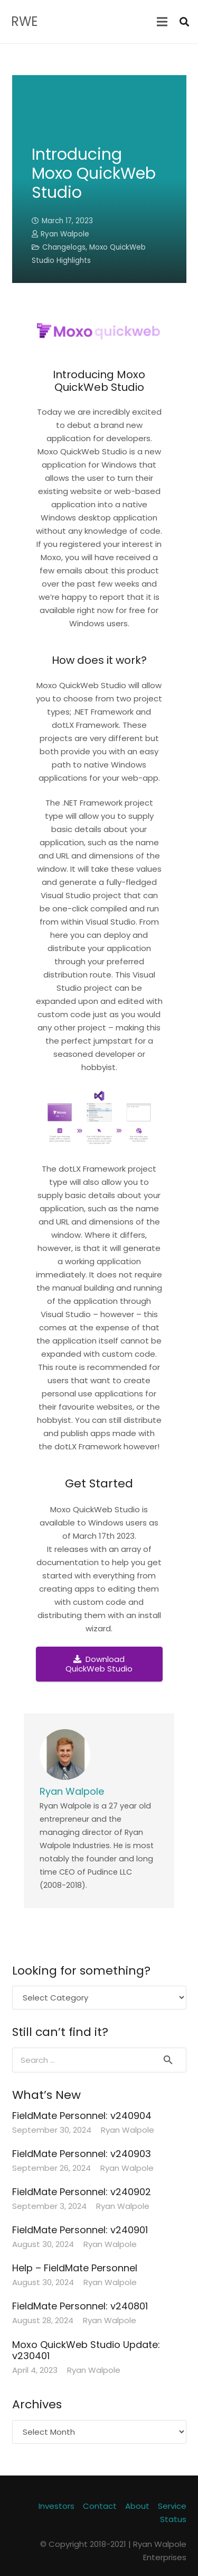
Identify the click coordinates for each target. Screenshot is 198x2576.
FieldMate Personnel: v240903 (81, 2153)
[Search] (184, 21)
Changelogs (64, 247)
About (137, 2505)
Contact (100, 2505)
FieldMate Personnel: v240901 (80, 2229)
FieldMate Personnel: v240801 (80, 2306)
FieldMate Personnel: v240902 (81, 2191)
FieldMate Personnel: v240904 (82, 2115)
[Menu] (162, 21)
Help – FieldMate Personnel (74, 2267)
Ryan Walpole (65, 234)
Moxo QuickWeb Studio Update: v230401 (86, 2350)
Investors (56, 2505)
